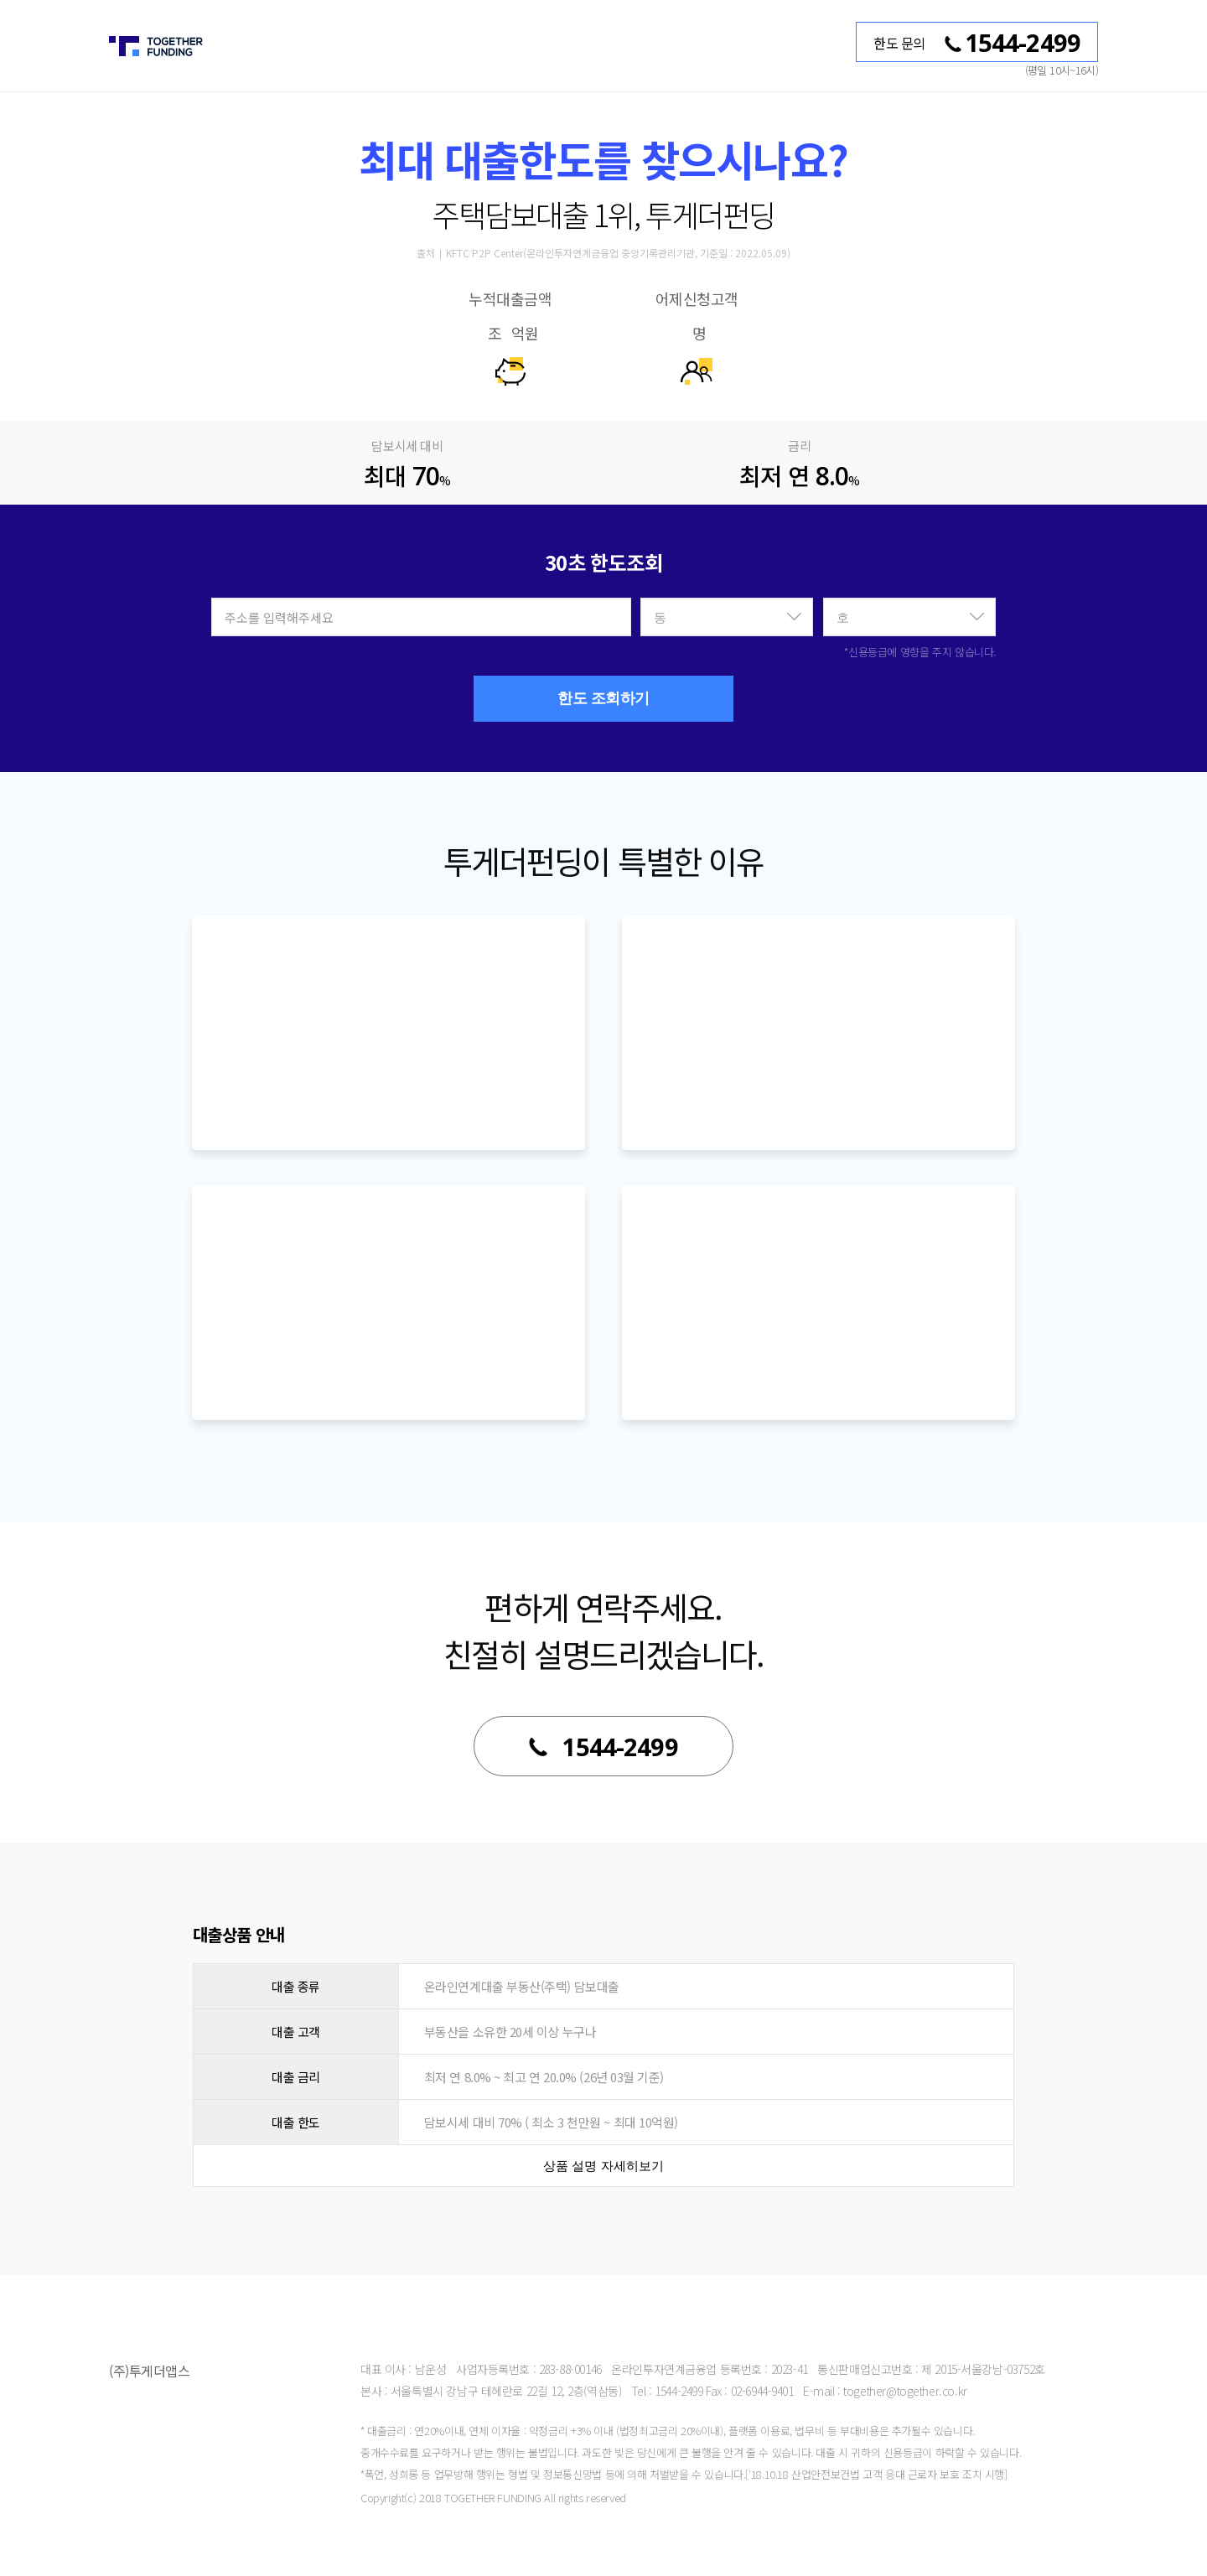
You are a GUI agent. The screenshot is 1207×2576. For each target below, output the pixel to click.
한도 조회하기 (603, 698)
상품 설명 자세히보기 (603, 2166)
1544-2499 (603, 1746)
